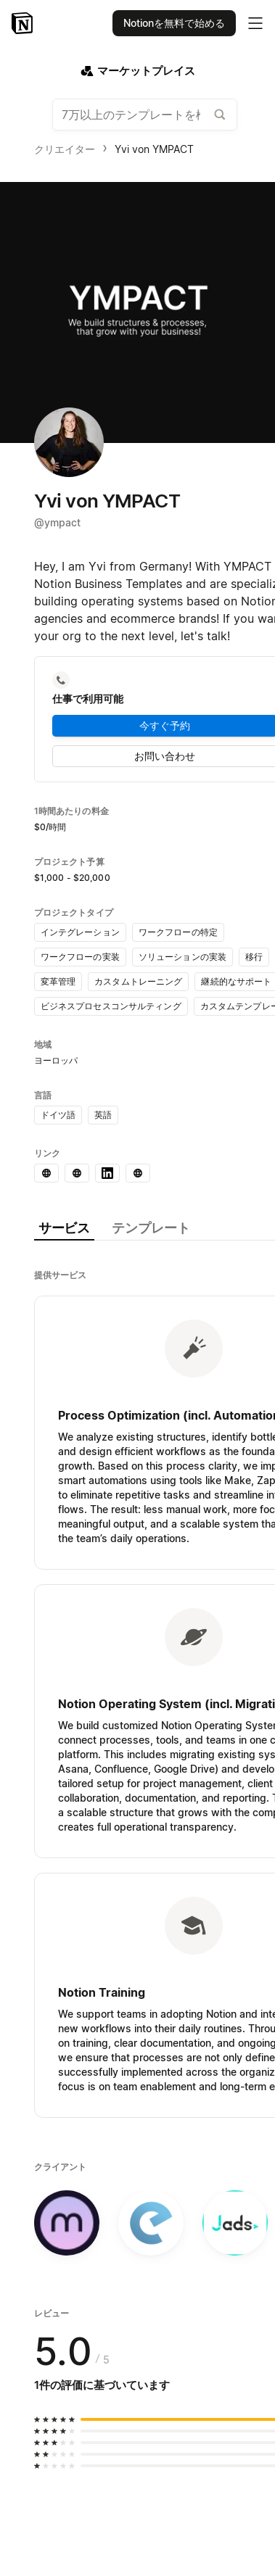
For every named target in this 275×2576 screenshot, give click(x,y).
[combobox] (144, 115)
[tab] (64, 1229)
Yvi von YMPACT (154, 149)
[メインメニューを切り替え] (255, 23)
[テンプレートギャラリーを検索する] (220, 115)
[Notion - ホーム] (24, 23)
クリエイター (64, 149)
